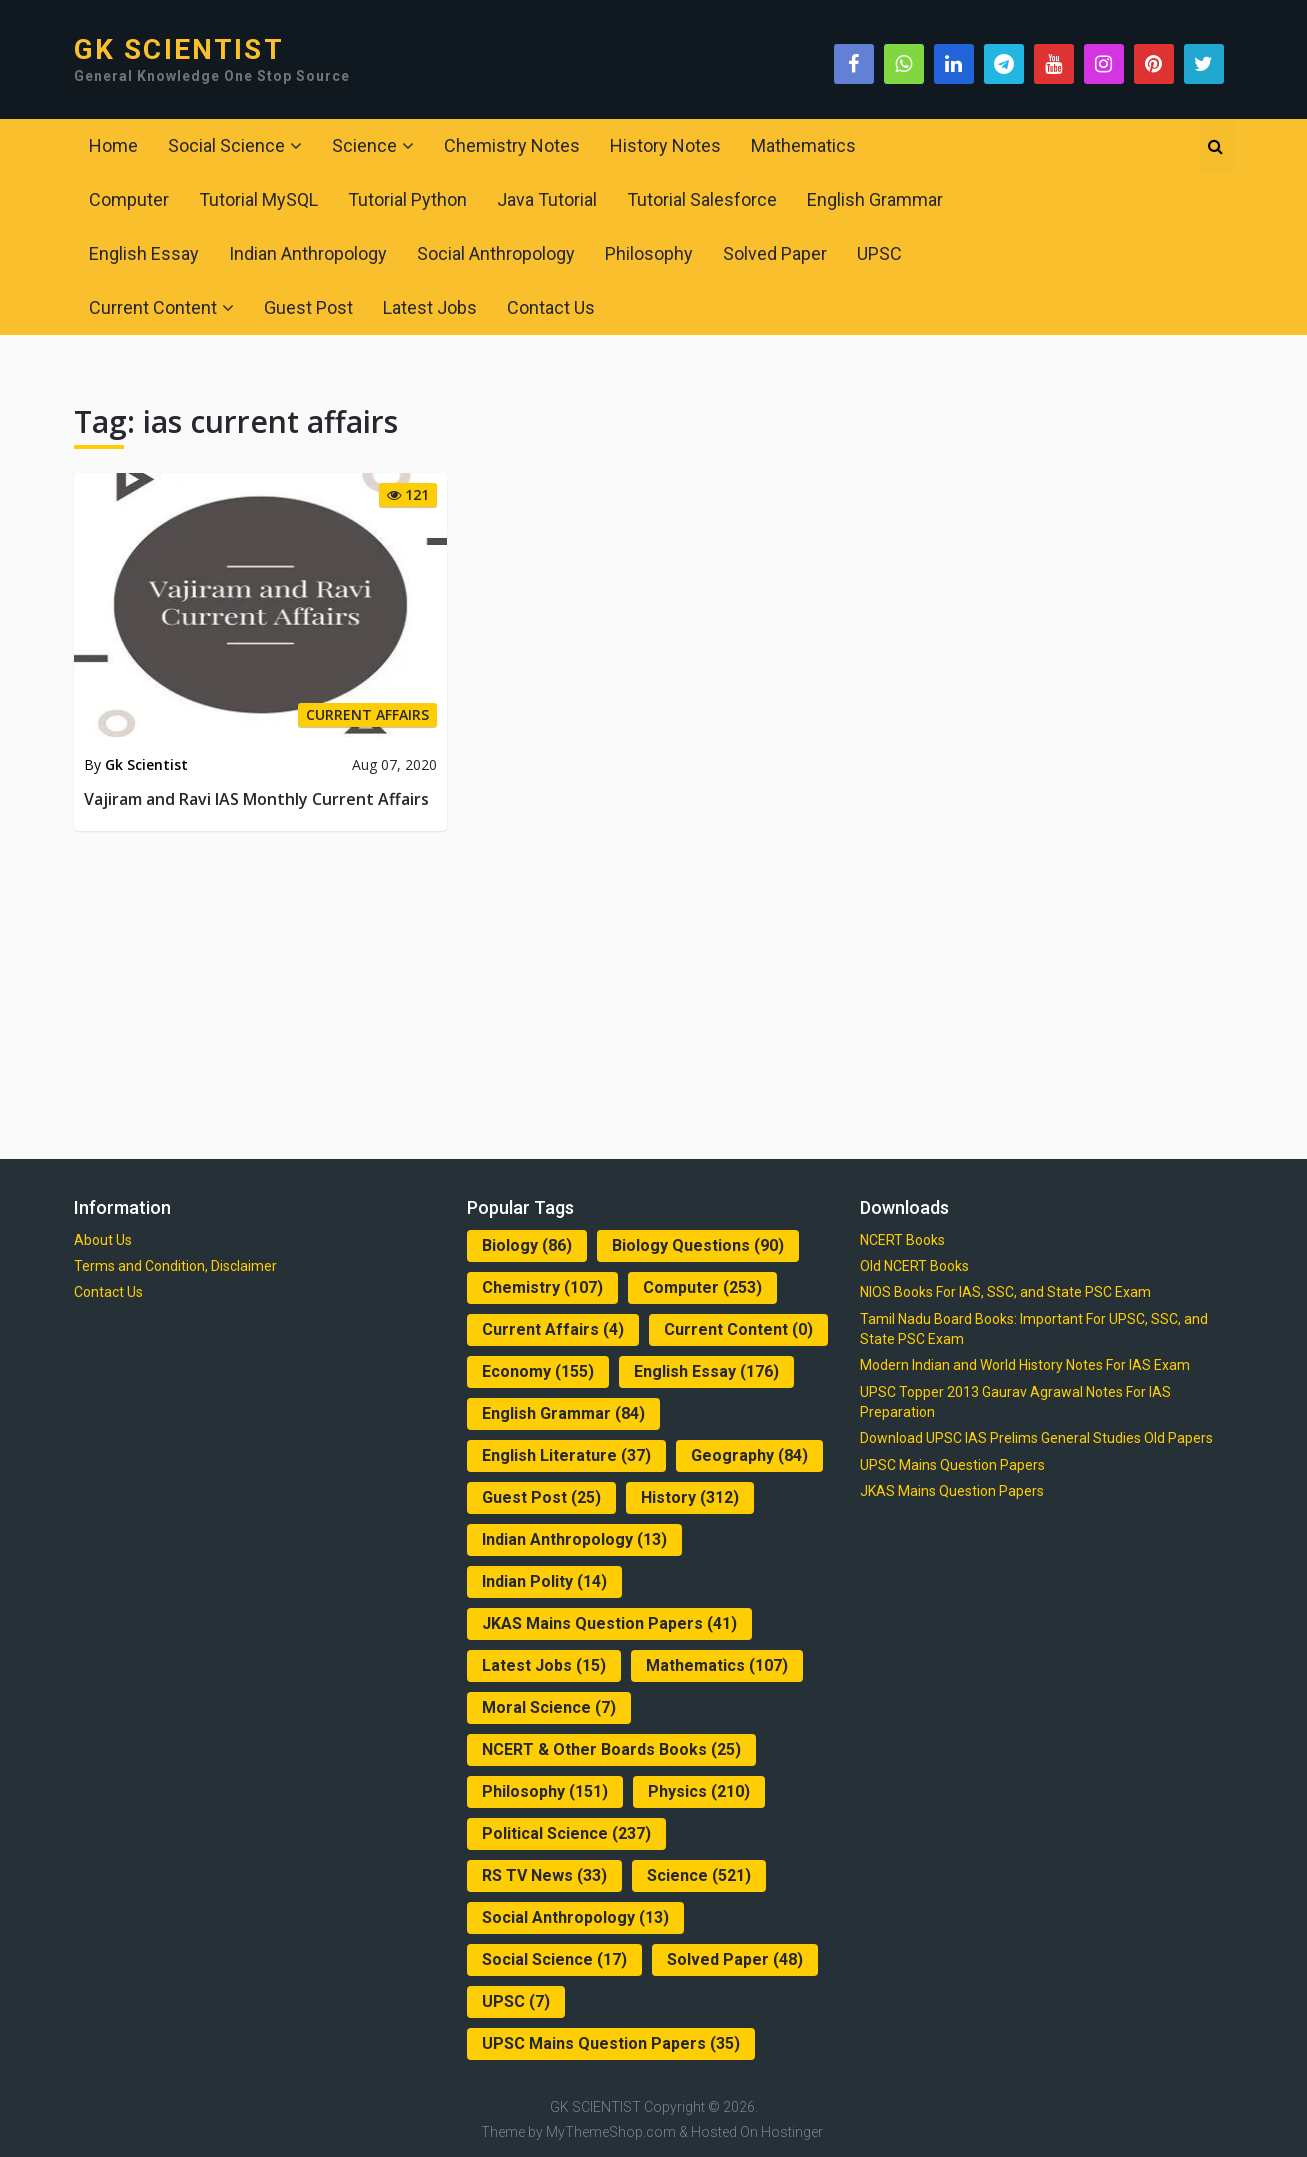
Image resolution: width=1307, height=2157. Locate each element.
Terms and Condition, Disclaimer (175, 1266)
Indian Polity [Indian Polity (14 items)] (544, 1581)
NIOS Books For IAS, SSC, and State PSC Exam (1005, 1292)
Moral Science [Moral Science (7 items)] (549, 1707)
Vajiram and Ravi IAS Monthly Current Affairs (256, 799)
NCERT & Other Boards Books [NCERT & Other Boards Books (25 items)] (611, 1749)
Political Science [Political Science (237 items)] (566, 1833)
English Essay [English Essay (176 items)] (706, 1371)
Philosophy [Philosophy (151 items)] (545, 1791)
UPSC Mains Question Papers (952, 1465)
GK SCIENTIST (179, 50)
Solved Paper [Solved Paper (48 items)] (735, 1959)
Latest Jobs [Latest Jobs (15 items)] (544, 1665)
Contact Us (551, 307)
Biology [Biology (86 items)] (527, 1245)
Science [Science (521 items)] (699, 1875)
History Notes (665, 145)
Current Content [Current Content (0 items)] (738, 1329)
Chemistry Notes (512, 145)
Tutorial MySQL (258, 199)
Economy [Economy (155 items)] (538, 1371)
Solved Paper (775, 253)
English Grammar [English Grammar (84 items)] (563, 1413)
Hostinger (792, 2132)
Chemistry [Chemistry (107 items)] (542, 1287)
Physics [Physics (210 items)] (699, 1791)
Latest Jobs (430, 307)
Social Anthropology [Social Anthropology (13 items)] (575, 1917)
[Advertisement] (654, 991)
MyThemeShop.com (611, 2132)
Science (364, 145)
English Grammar (875, 199)
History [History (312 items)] (690, 1497)
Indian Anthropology (308, 253)
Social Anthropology (496, 253)
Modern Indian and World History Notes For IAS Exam (1025, 1365)
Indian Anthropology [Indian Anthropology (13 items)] (574, 1539)
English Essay (144, 253)
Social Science (226, 145)
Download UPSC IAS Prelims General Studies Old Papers (1036, 1438)
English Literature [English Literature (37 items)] (566, 1455)
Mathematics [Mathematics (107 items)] (717, 1665)
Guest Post (308, 307)
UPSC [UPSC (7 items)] (516, 2001)
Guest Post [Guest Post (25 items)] (541, 1497)
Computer (129, 199)
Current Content (153, 307)
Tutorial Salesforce (702, 199)
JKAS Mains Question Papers (952, 1491)
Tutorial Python (407, 199)
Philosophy (649, 253)
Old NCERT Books (914, 1266)
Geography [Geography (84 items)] (749, 1455)
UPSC (879, 253)
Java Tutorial (547, 199)
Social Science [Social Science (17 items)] (554, 1959)
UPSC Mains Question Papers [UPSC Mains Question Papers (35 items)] (611, 2043)
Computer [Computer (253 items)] (702, 1287)
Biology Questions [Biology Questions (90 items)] (698, 1245)
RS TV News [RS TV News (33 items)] (544, 1875)
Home (113, 145)
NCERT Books (902, 1240)
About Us (103, 1240)
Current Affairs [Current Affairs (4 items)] (553, 1329)
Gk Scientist (146, 764)
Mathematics (803, 145)
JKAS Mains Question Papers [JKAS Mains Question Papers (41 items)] (609, 1623)
